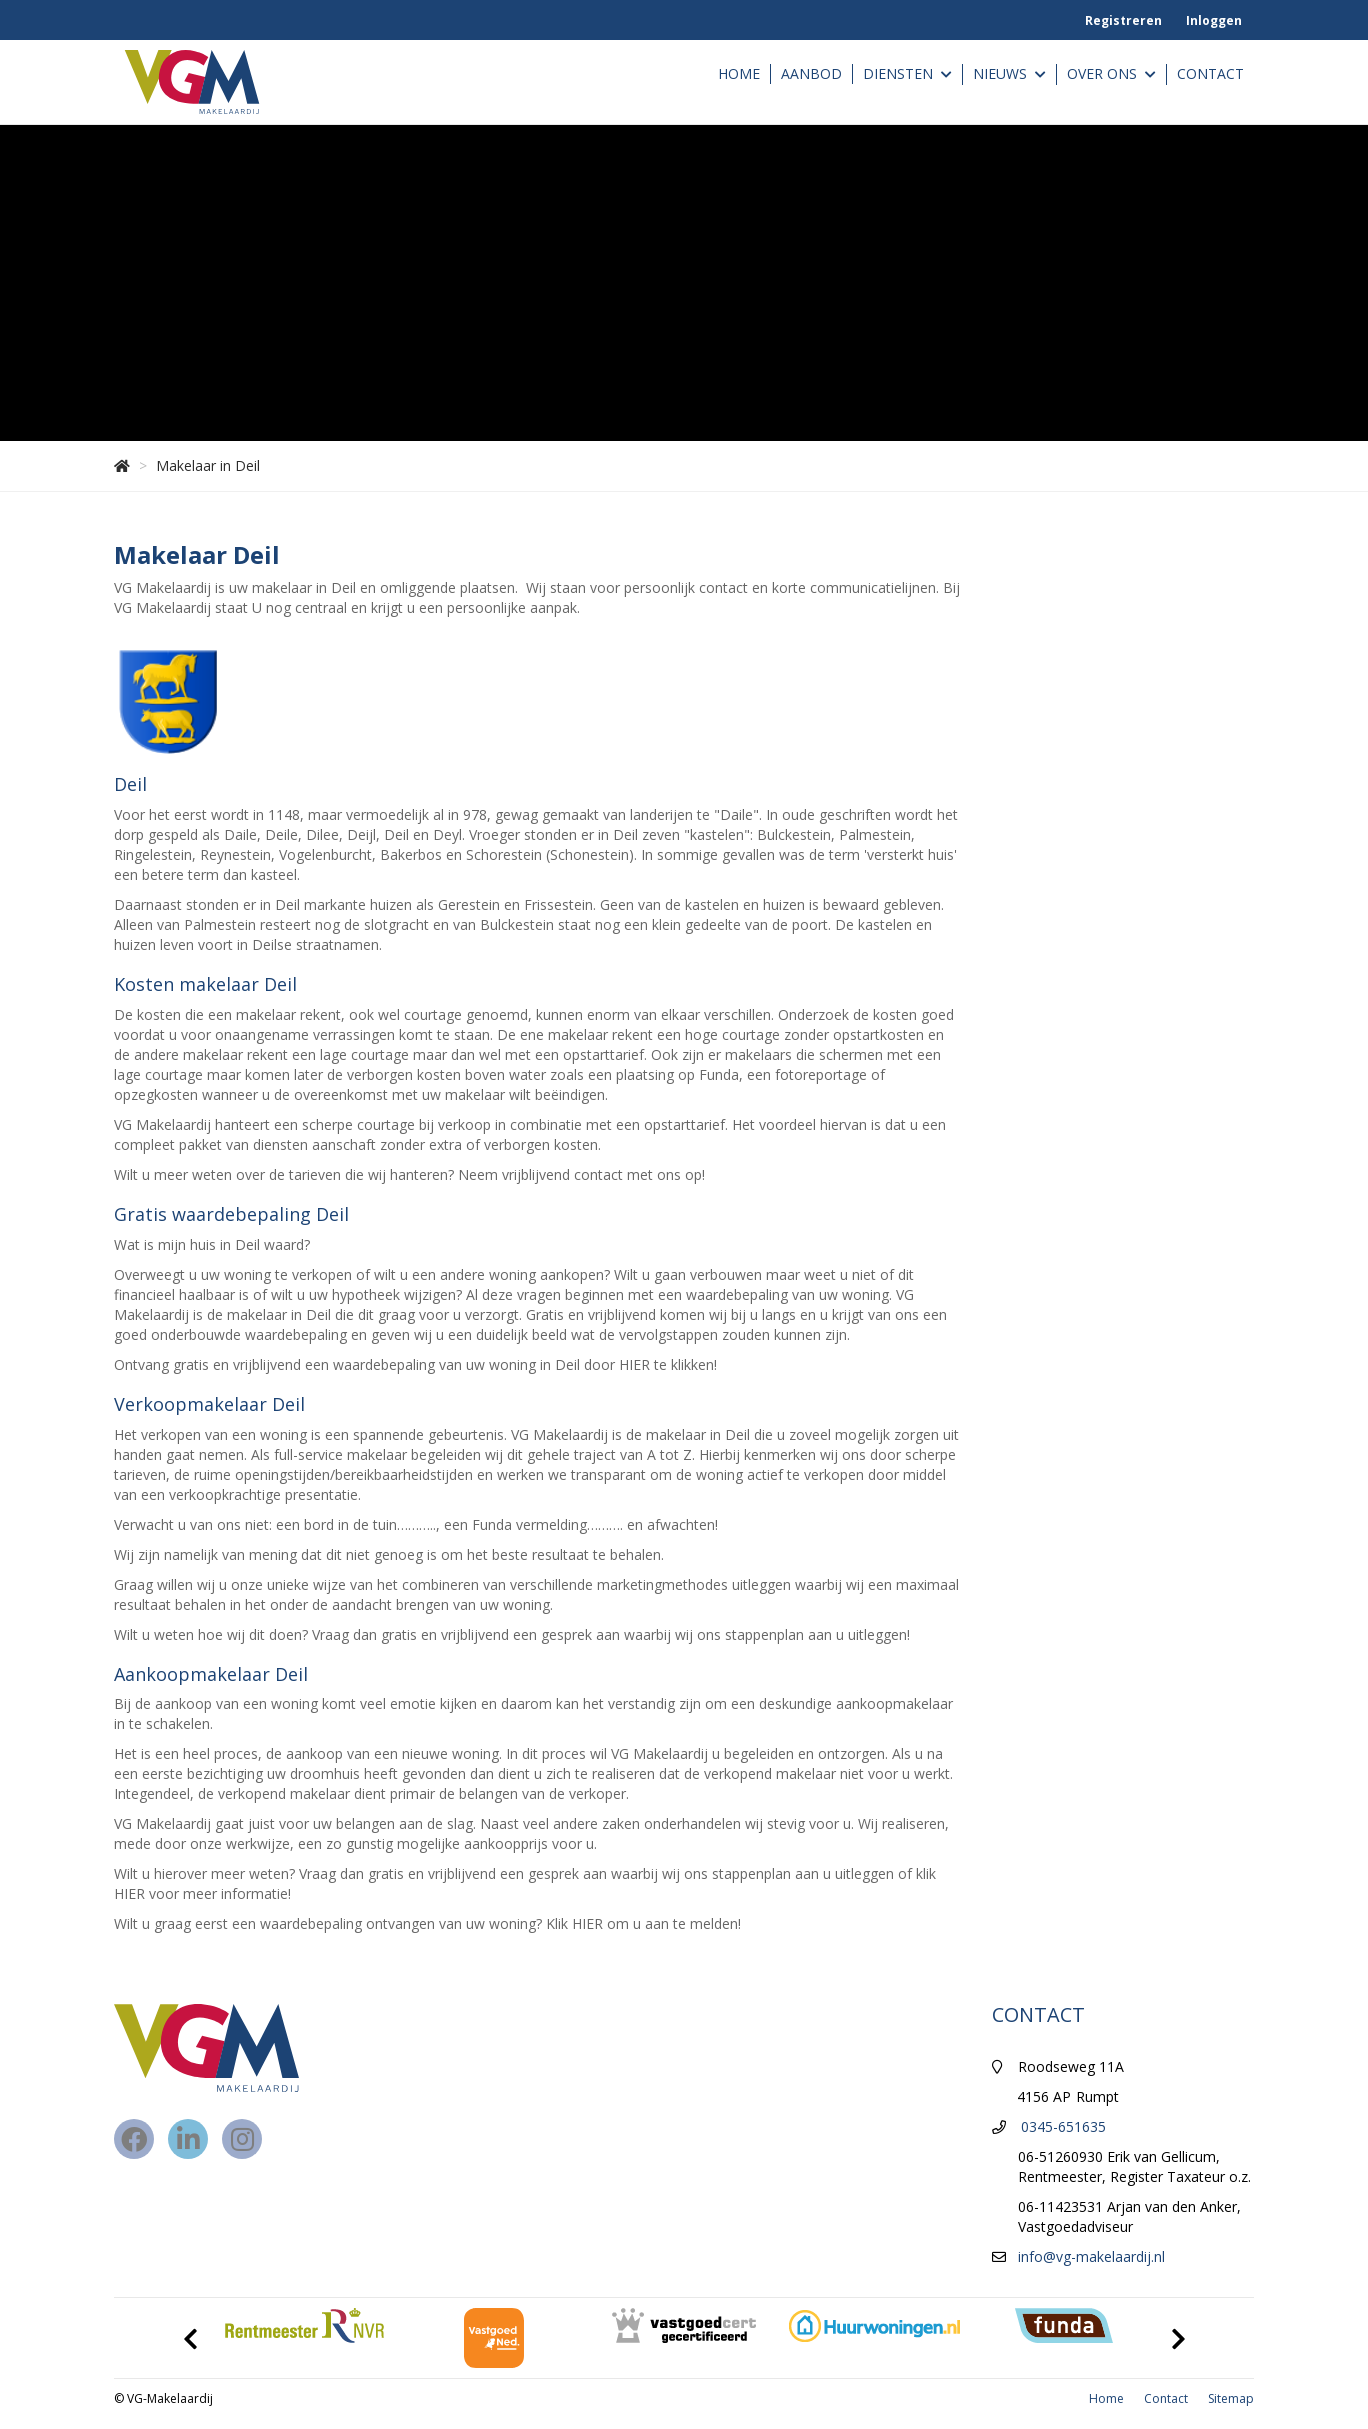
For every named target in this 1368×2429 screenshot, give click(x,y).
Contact (1210, 73)
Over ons (1111, 74)
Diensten (907, 74)
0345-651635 (1063, 2126)
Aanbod (811, 73)
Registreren (1123, 20)
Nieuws (1009, 74)
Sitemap (1231, 2398)
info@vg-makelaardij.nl (1091, 2256)
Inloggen (1214, 20)
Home (739, 73)
